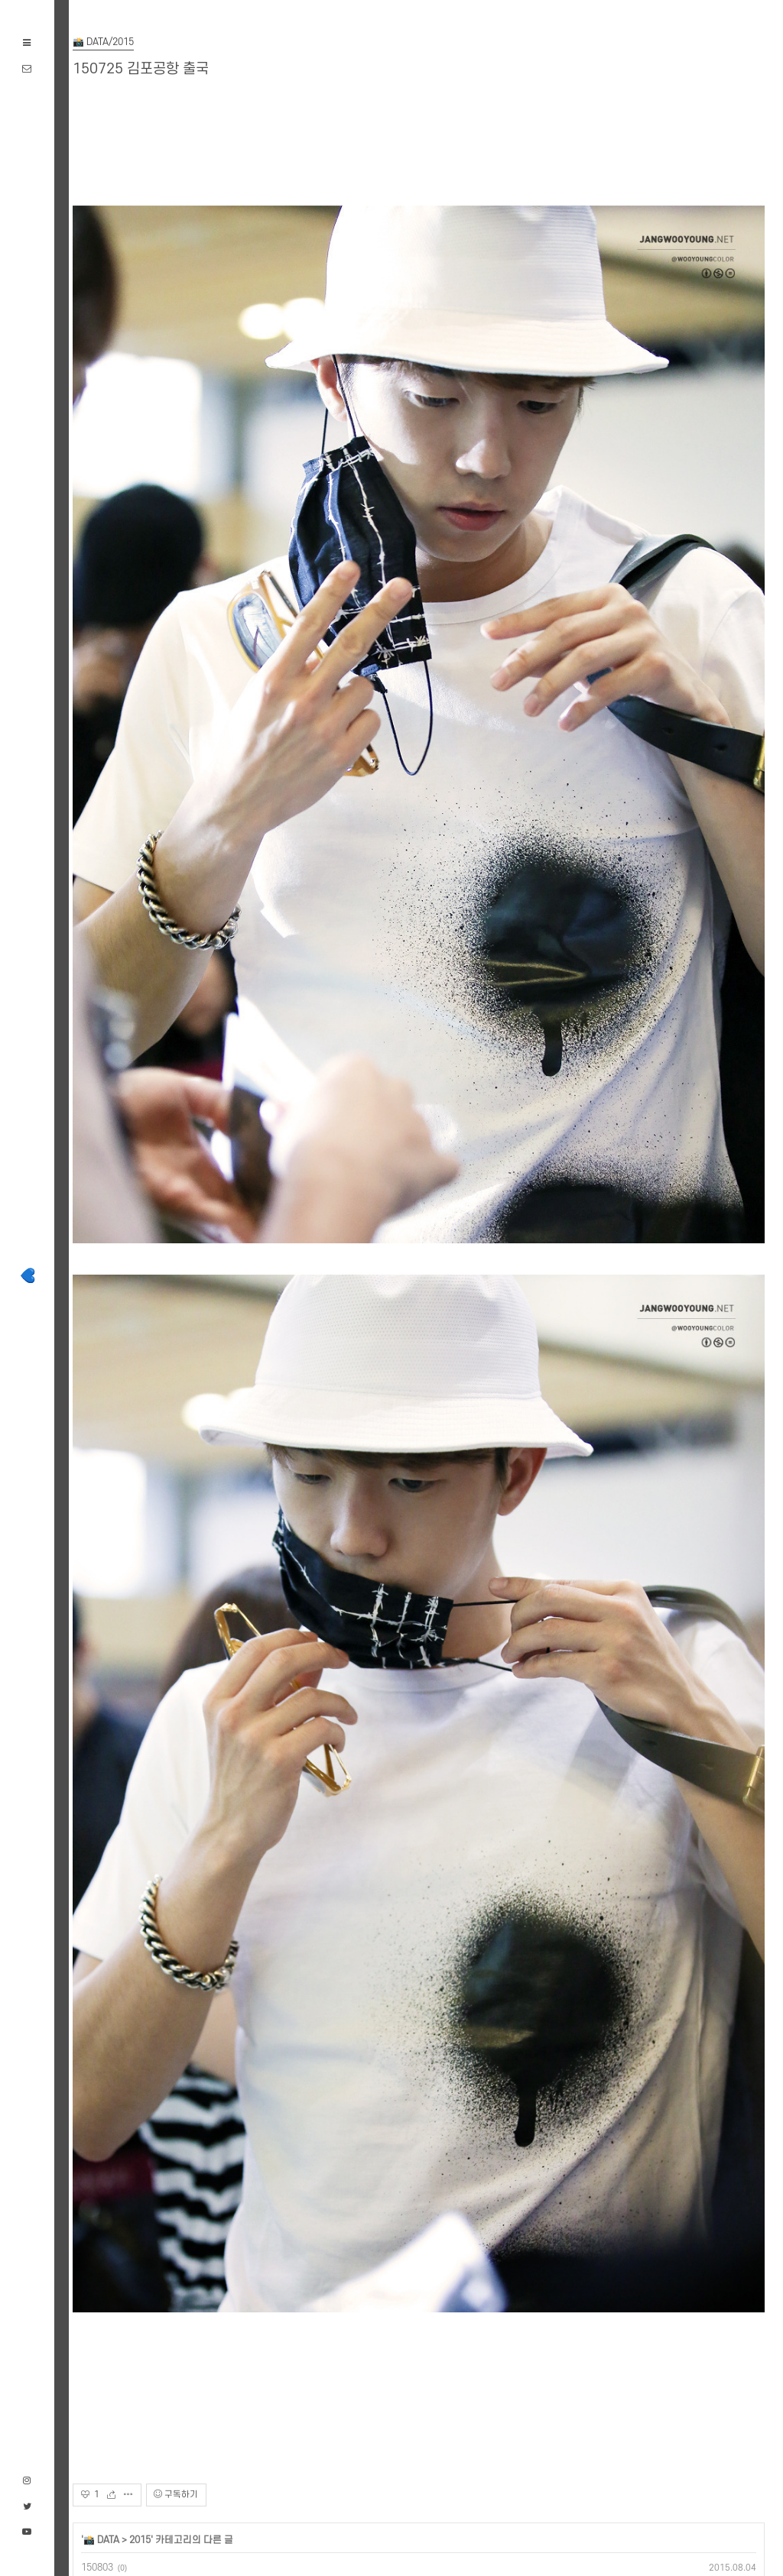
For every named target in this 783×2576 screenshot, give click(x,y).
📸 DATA (101, 2540)
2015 (140, 2540)
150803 (97, 2567)
